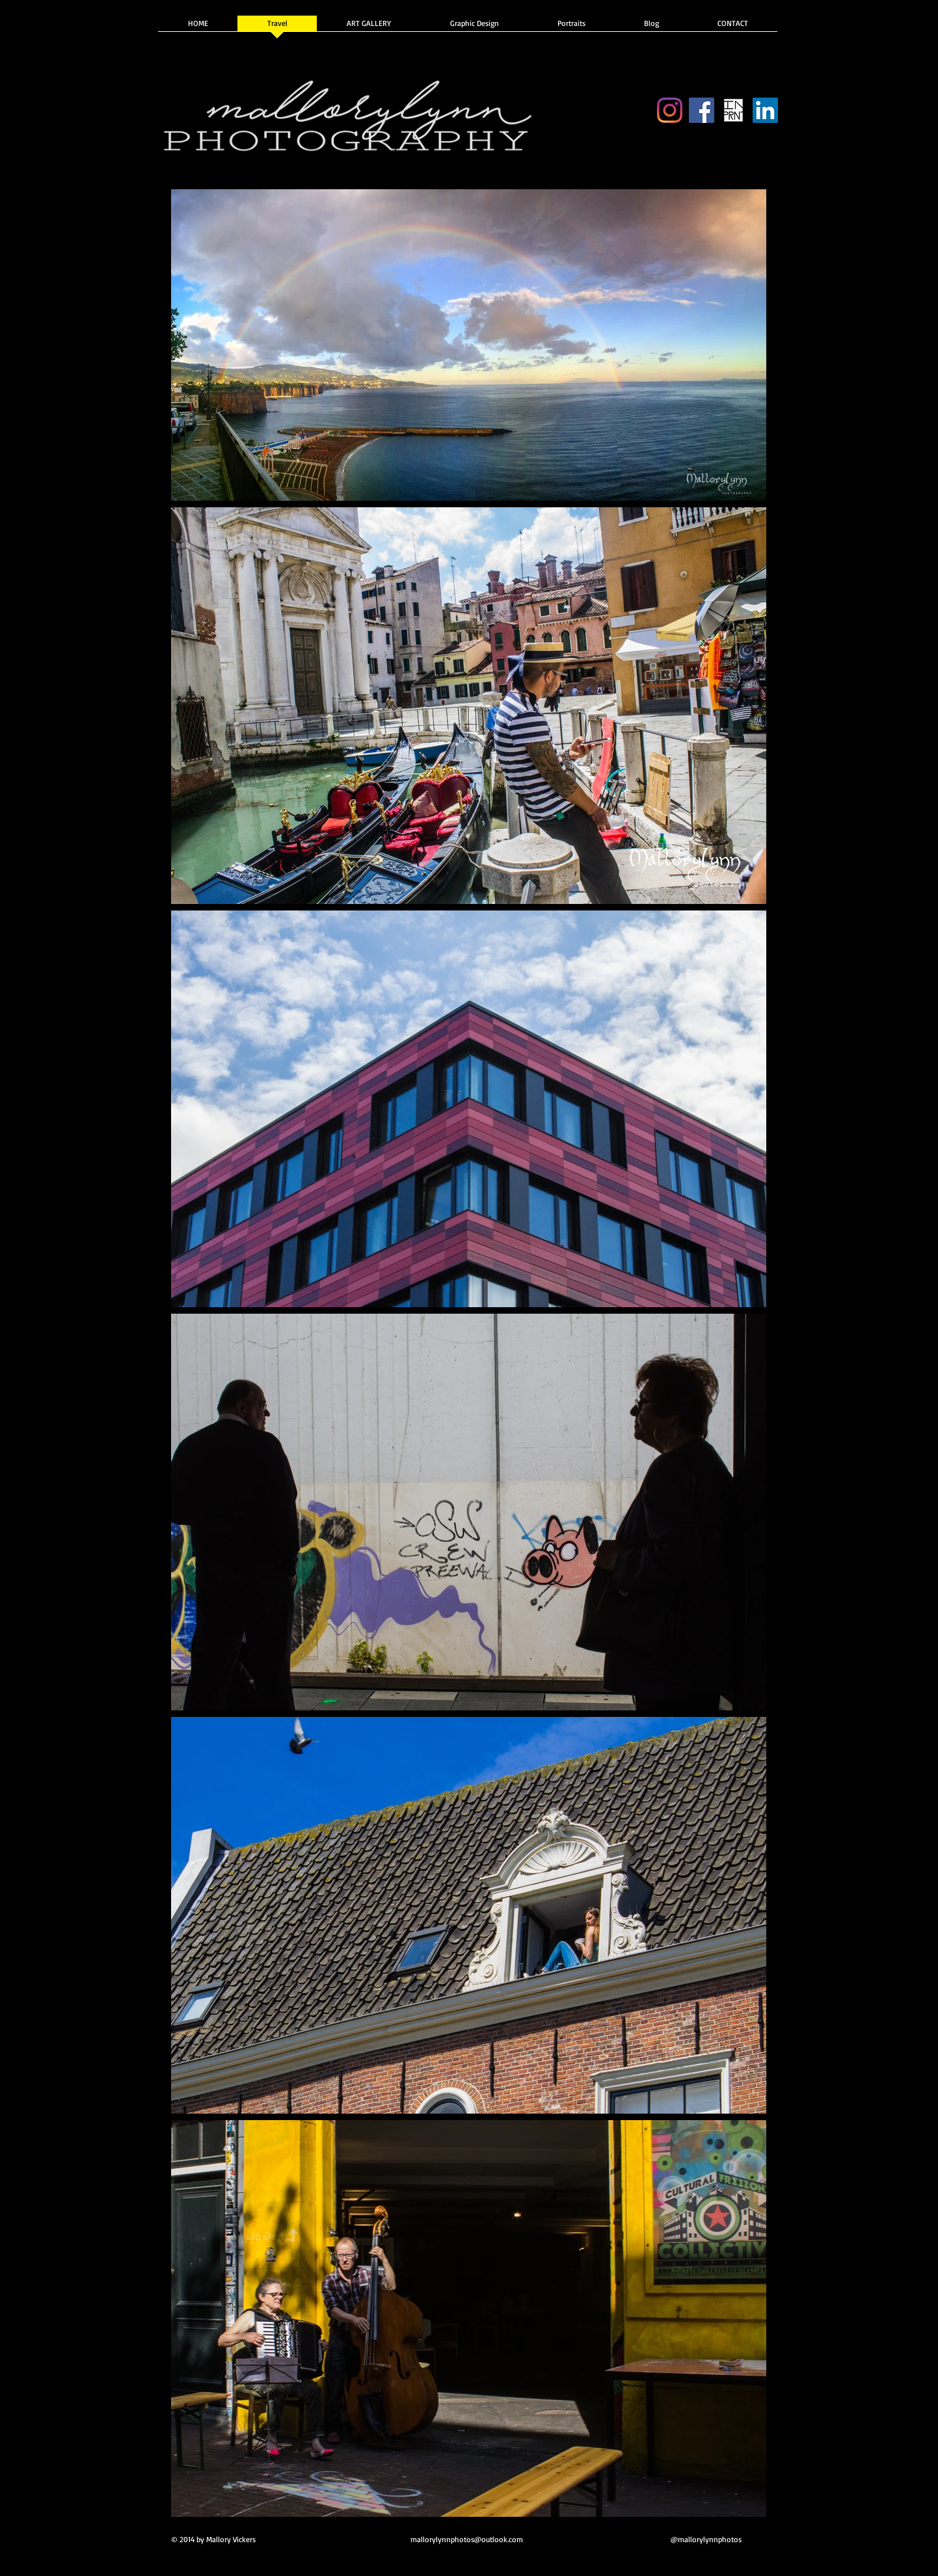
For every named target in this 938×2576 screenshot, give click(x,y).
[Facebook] (701, 110)
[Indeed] (765, 110)
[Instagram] (669, 110)
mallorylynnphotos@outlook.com (466, 2539)
